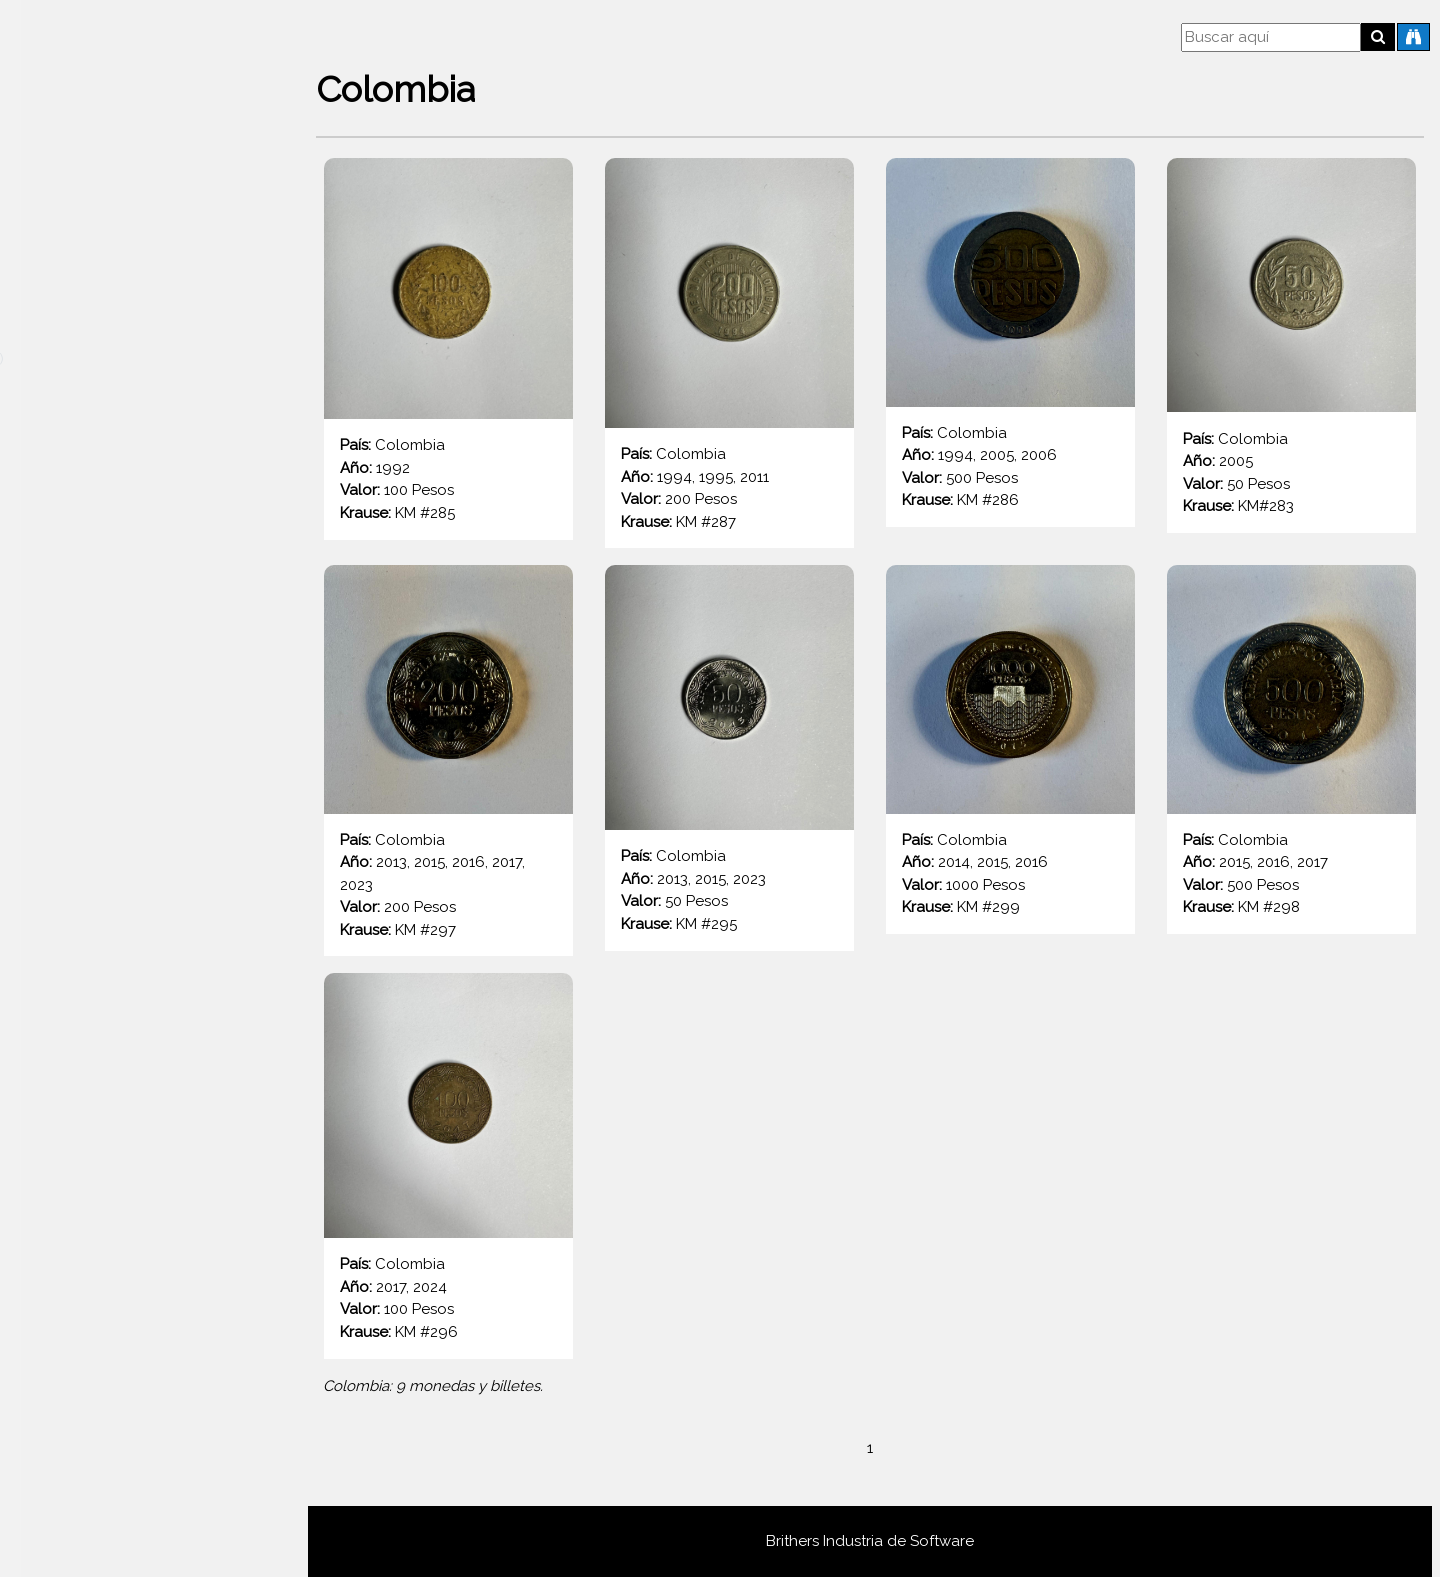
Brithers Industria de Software (870, 1541)
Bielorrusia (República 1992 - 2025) (99, 1035)
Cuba (53, 1489)
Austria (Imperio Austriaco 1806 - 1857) (124, 752)
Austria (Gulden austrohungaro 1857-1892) (138, 569)
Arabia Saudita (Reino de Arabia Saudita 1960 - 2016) (149, 348)
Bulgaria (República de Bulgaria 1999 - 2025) (143, 1218)
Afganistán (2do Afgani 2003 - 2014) (101, 287)
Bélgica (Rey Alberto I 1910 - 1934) (107, 852)
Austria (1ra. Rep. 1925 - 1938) (91, 691)
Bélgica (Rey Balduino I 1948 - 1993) (114, 913)
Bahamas (66, 802)
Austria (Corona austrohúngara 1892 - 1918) (143, 508)
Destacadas (76, 199)
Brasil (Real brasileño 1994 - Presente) (129, 1157)
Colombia (68, 1451)
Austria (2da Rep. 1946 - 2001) (94, 447)
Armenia (62, 398)
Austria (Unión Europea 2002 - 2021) (115, 630)
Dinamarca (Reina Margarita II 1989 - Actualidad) (146, 1539)
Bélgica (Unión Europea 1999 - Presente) (132, 974)
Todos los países (92, 237)
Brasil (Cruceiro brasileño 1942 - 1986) (129, 1096)
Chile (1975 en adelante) (81, 1340)
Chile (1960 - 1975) (61, 1279)
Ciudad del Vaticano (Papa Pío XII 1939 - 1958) (106, 1401)
